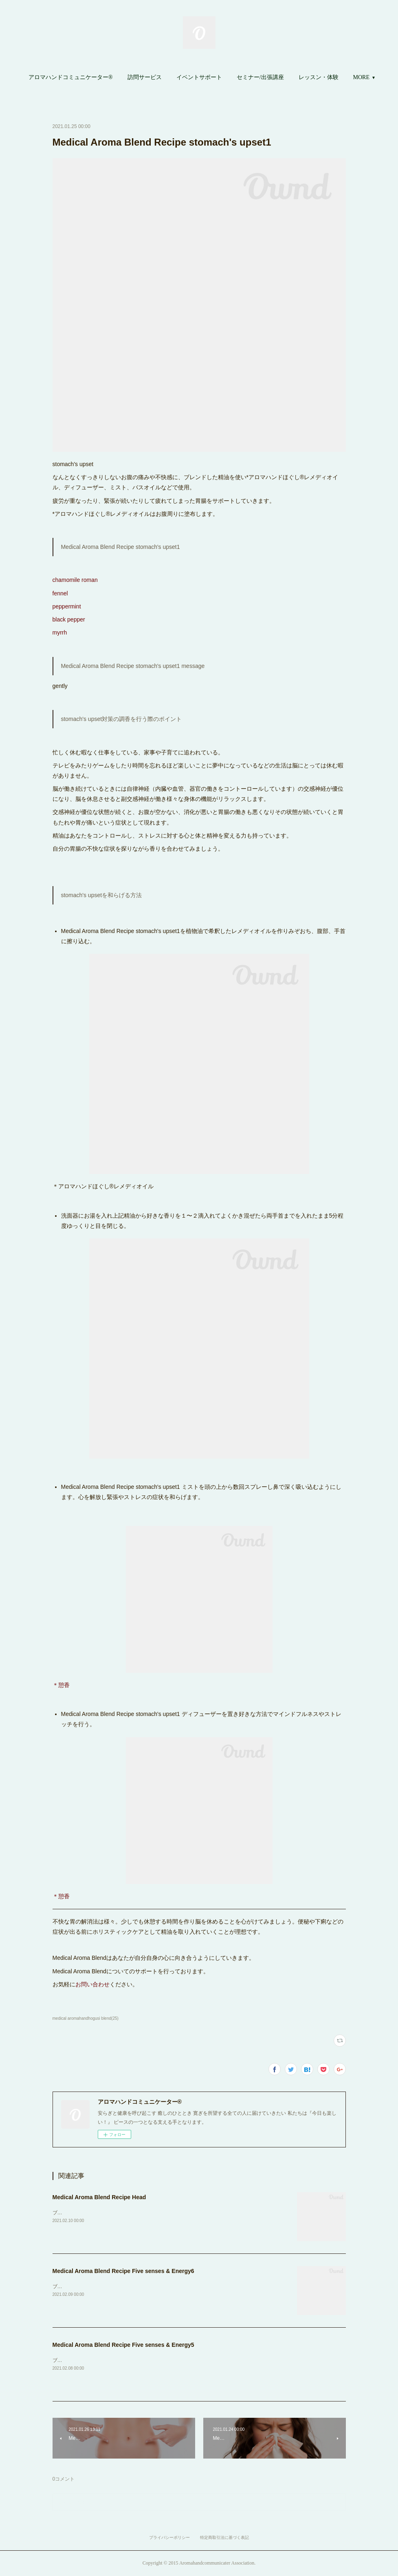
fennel (60, 593)
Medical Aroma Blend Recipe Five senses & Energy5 (123, 2345)
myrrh (61, 632)
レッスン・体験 (319, 77)
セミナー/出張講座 (260, 77)
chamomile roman (75, 580)
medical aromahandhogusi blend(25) (86, 2018)
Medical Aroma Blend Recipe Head (99, 2197)
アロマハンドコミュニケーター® (71, 77)
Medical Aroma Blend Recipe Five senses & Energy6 (123, 2271)
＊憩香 (61, 1685)
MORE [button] (361, 77)
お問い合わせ (92, 1984)
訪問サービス (145, 77)
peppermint (67, 606)
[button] (71, 77)
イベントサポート (199, 77)
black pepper (69, 619)
